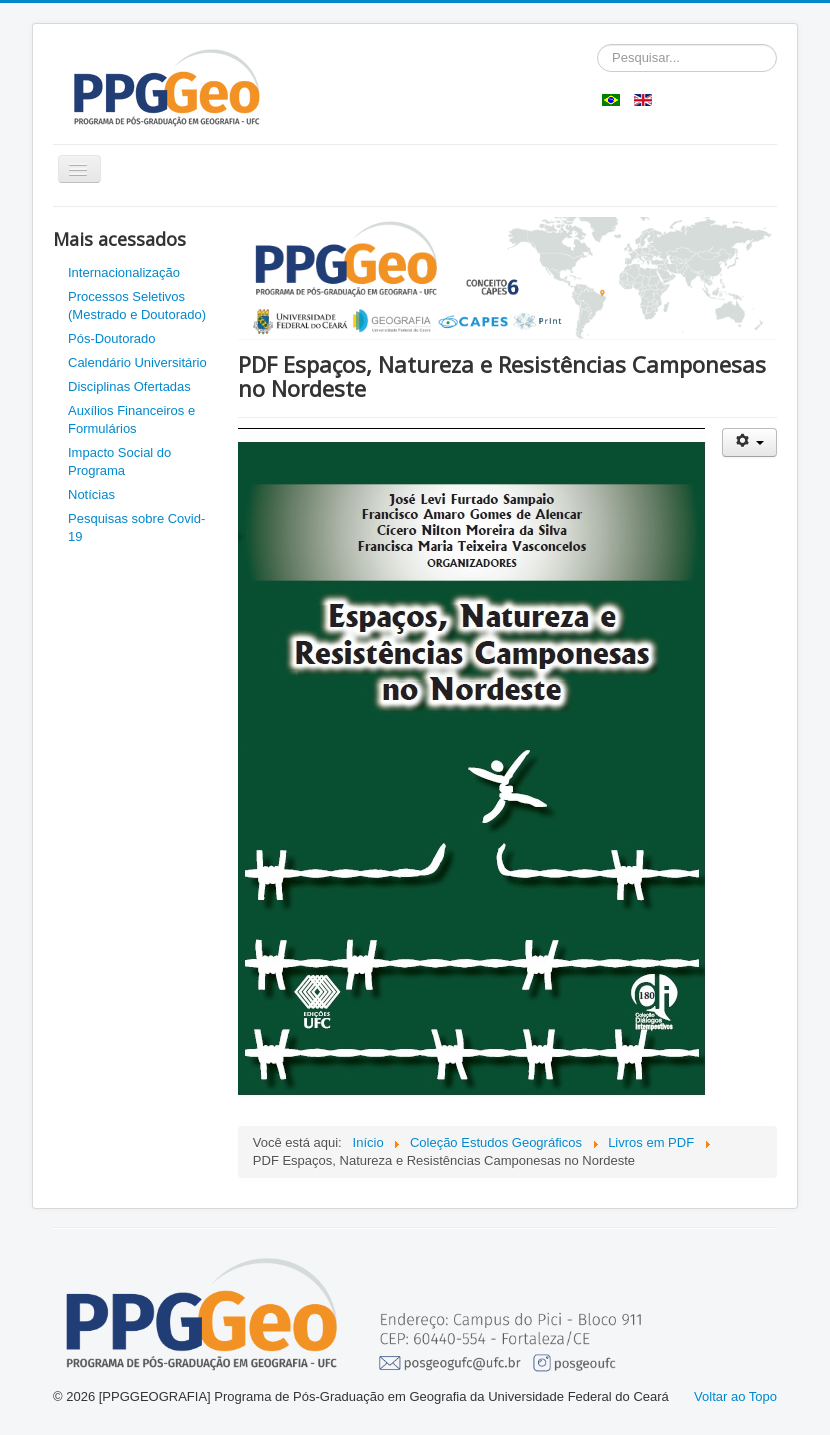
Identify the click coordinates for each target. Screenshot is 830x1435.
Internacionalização (124, 272)
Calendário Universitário (137, 362)
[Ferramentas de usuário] (749, 442)
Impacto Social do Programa (119, 461)
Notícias (91, 494)
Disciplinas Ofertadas (129, 386)
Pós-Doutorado (111, 338)
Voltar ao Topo (735, 1396)
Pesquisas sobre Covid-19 (136, 527)
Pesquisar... (597, 44)
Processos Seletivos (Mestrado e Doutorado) (137, 305)
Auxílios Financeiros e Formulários (131, 419)
